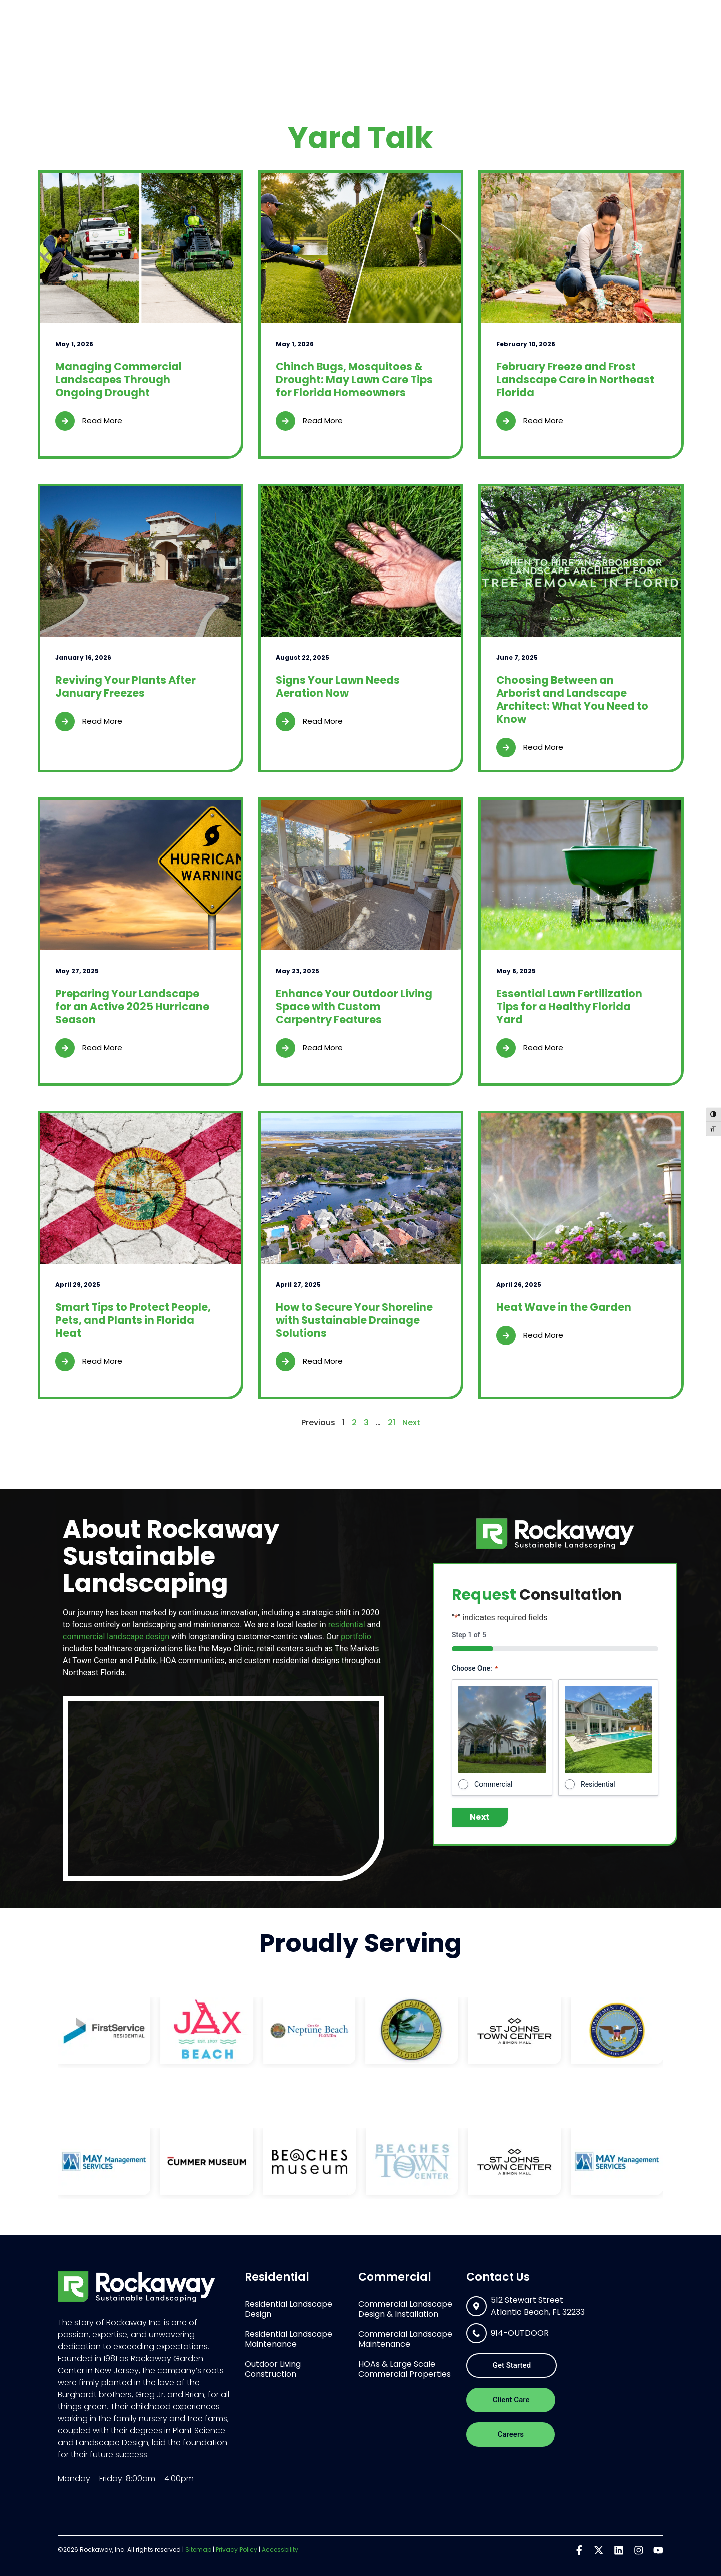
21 (391, 1422)
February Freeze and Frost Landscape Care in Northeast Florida (575, 379)
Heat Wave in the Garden (563, 1307)
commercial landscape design (116, 1636)
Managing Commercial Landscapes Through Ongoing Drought (118, 379)
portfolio (356, 1636)
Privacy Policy (236, 2549)
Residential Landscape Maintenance (288, 2339)
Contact (632, 41)
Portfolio (573, 41)
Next (411, 1422)
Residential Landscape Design (288, 2309)
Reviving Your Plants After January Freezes (125, 686)
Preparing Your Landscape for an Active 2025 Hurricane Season (132, 1006)
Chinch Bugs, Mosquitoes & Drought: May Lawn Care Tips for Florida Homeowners (354, 379)
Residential (346, 41)
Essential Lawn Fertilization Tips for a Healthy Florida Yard (569, 1006)
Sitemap (198, 2549)
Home (287, 41)
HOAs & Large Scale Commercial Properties (404, 2369)
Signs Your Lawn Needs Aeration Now (338, 686)
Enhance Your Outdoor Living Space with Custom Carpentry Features (354, 1006)
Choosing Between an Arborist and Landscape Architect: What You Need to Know (572, 699)
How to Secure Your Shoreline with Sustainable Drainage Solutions (354, 1320)
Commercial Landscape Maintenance (405, 2339)
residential (346, 1624)
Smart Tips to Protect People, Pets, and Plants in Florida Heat (133, 1320)
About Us (504, 41)
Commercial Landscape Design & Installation (405, 2309)
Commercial (427, 41)
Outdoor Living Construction (273, 2369)
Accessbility (280, 2549)
